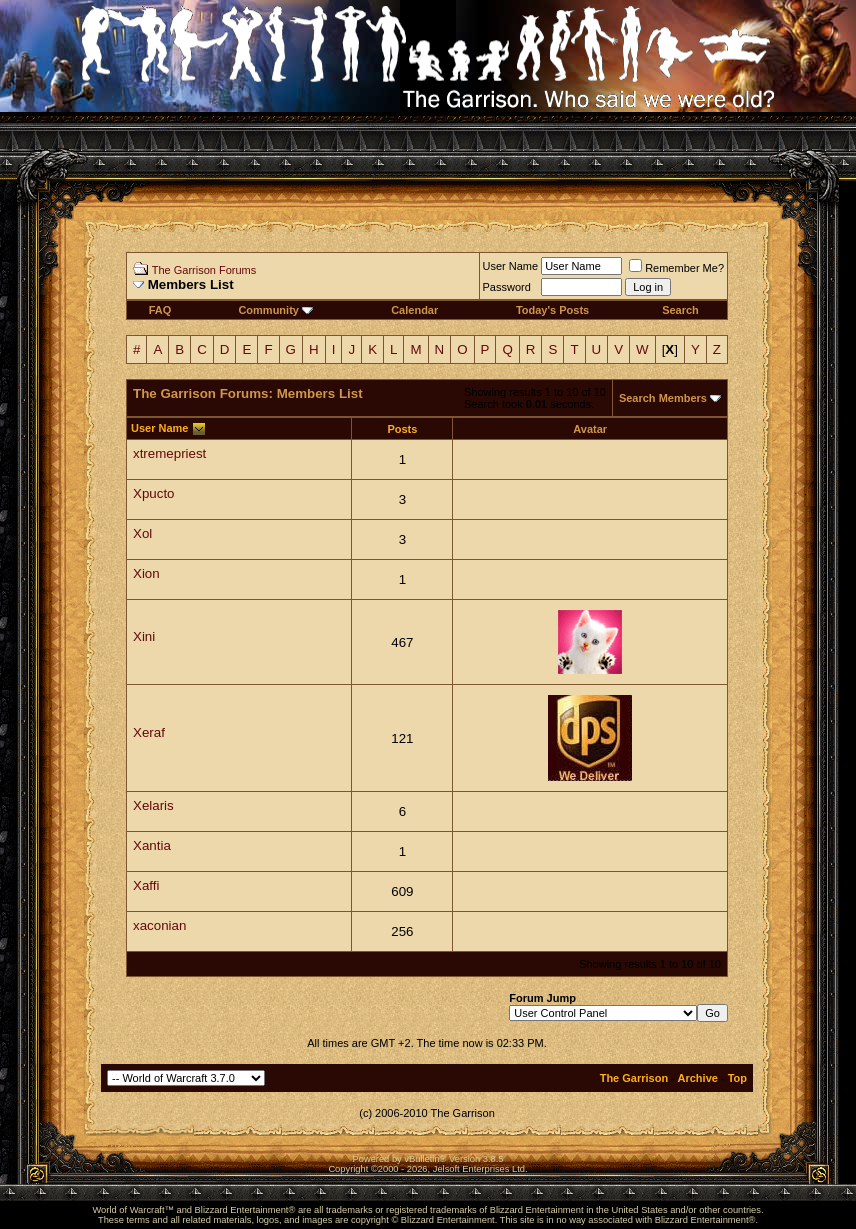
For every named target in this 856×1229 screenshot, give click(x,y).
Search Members (663, 398)
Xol (142, 533)
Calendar (414, 310)
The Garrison (634, 1078)
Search (680, 310)
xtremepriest (169, 453)
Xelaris (153, 805)
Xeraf (149, 732)
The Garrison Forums (204, 270)
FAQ (160, 310)
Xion (146, 573)
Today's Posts (552, 310)
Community (275, 310)
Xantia (152, 845)
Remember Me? (676, 268)
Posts (402, 429)
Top (737, 1078)
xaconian (159, 925)
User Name (511, 266)
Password (507, 287)
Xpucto (154, 493)
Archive (698, 1078)
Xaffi (146, 885)
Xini (144, 636)
